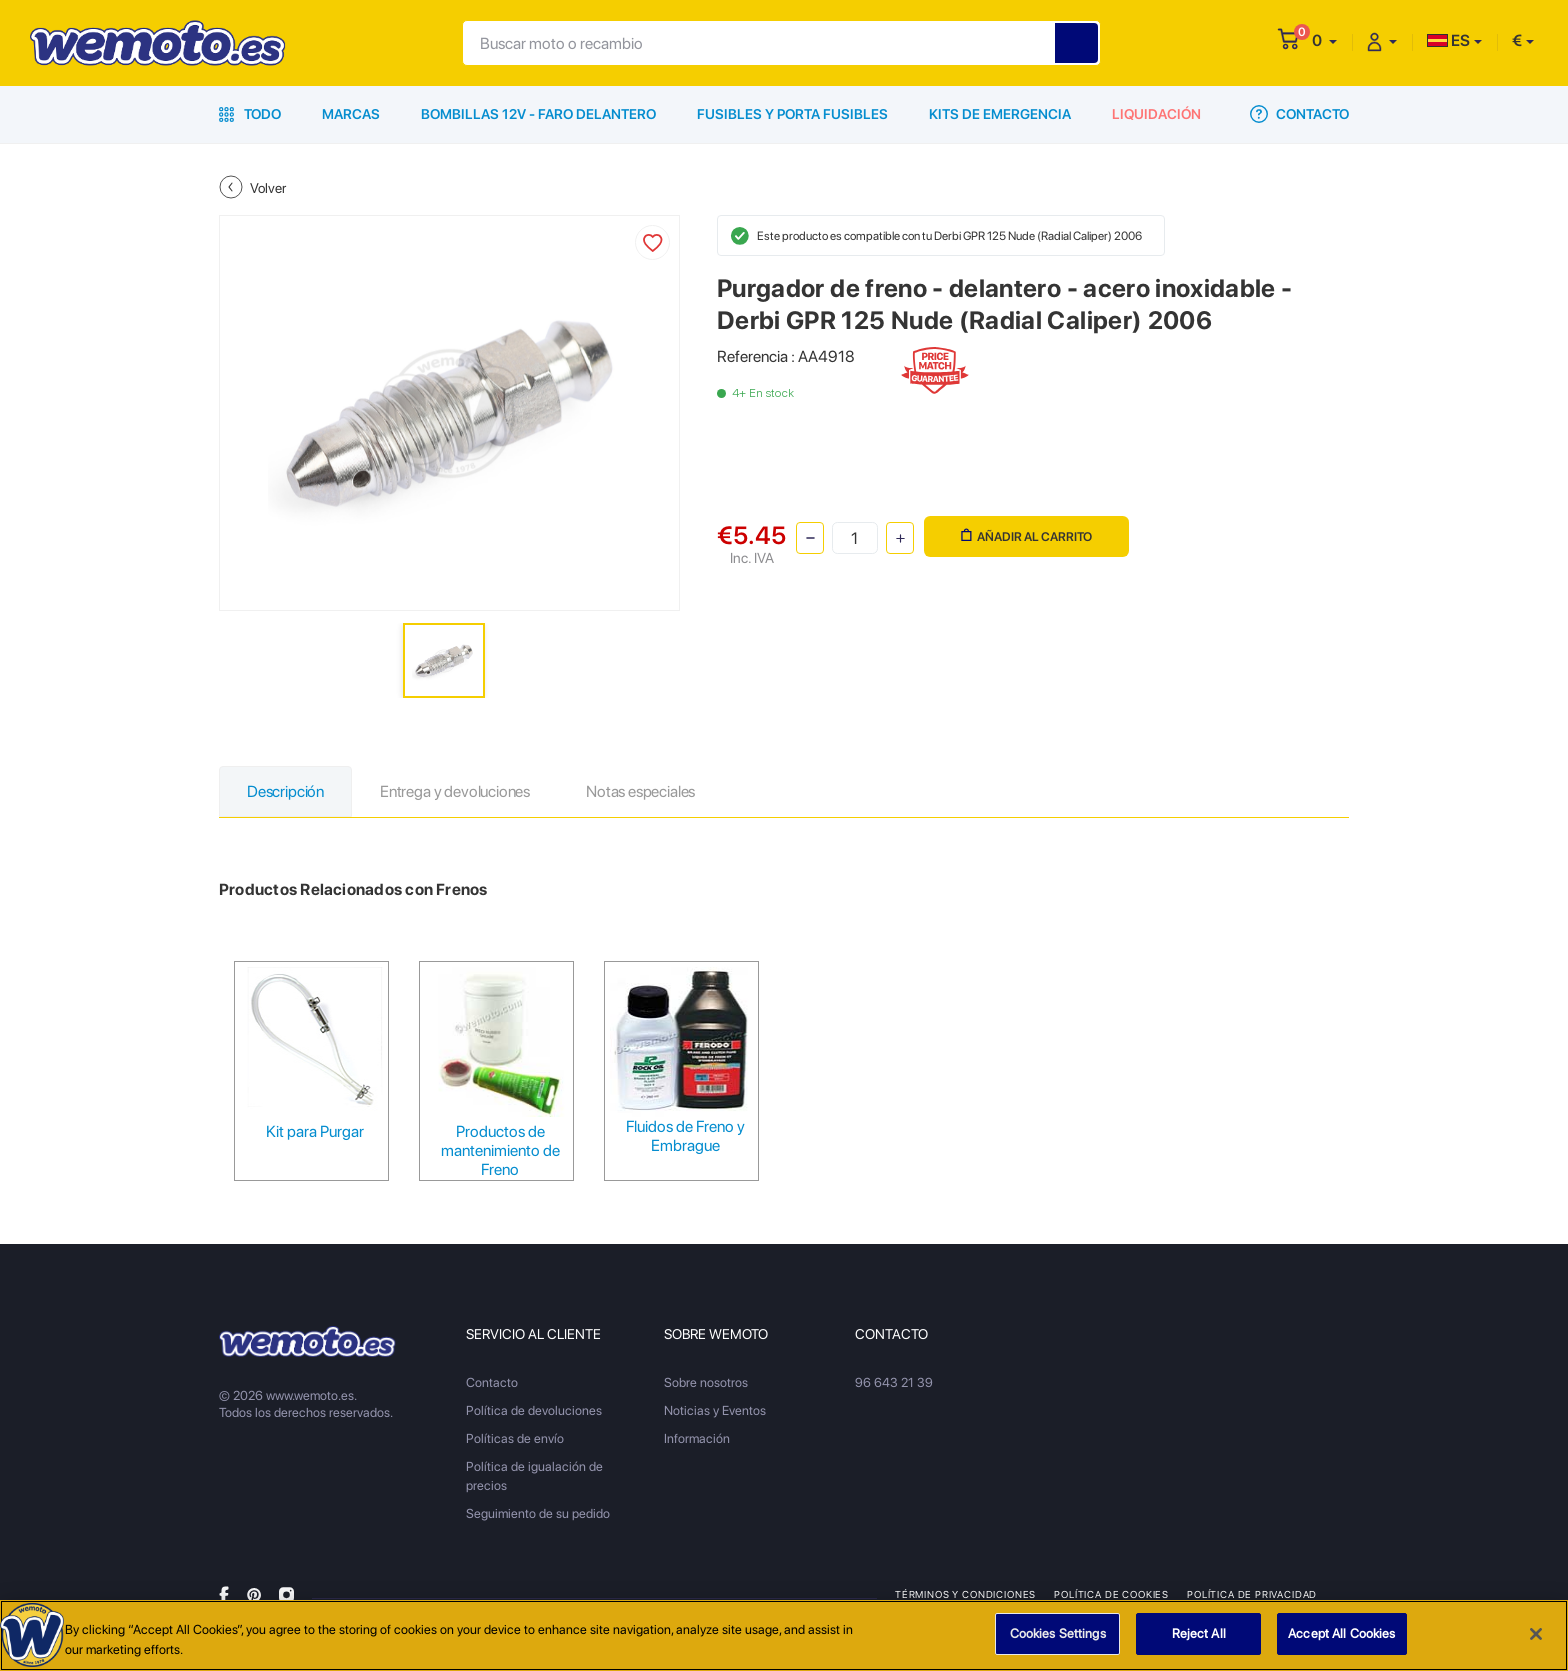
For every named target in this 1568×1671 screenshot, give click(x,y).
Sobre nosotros (706, 1382)
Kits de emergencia (1000, 114)
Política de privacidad (1252, 1594)
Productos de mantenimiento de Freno (500, 1150)
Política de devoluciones (534, 1410)
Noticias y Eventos (715, 1410)
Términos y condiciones (965, 1594)
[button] (1324, 40)
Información (697, 1438)
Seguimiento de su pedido (538, 1513)
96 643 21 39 (894, 1382)
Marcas (351, 114)
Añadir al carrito (1026, 536)
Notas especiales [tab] (640, 791)
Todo (250, 114)
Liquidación (1156, 114)
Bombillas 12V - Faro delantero (538, 114)
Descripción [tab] (285, 791)
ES (1448, 40)
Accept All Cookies (1341, 1634)
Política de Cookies (1111, 1594)
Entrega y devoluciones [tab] (455, 791)
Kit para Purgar (315, 1131)
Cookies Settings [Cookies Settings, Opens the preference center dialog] (1058, 1634)
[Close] (1536, 1634)
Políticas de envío (515, 1438)
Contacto (1299, 114)
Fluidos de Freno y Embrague (685, 1136)
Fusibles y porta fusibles (792, 114)
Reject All (1199, 1634)
